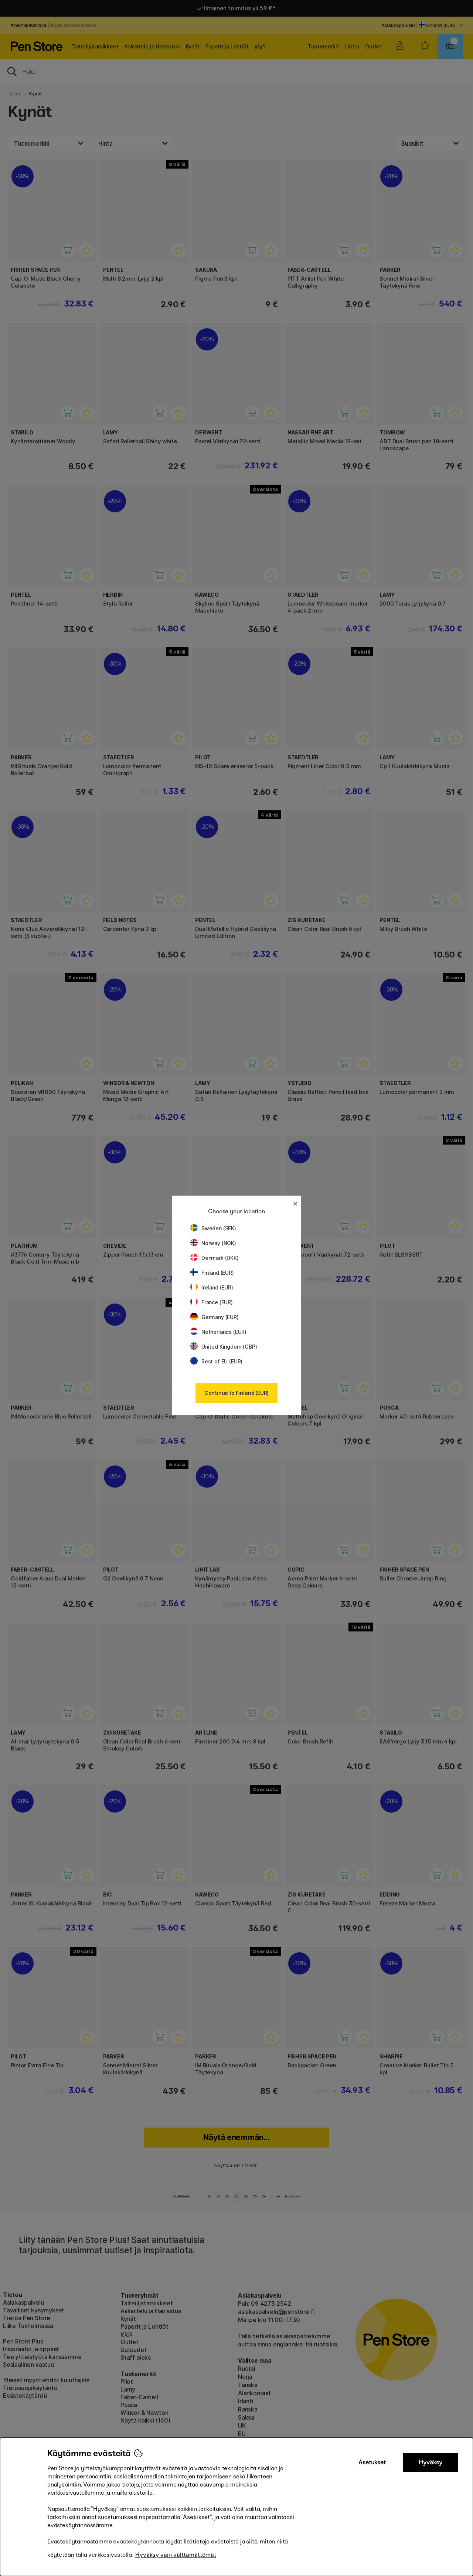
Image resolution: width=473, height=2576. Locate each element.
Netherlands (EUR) (218, 1332)
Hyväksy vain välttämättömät (175, 2554)
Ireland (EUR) (211, 1287)
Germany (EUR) (214, 1317)
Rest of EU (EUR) (216, 1361)
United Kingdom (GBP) (223, 1346)
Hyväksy (430, 2462)
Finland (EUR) (212, 1273)
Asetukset (372, 2462)
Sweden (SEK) (213, 1228)
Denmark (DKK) (214, 1258)
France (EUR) (211, 1302)
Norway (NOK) (213, 1243)
